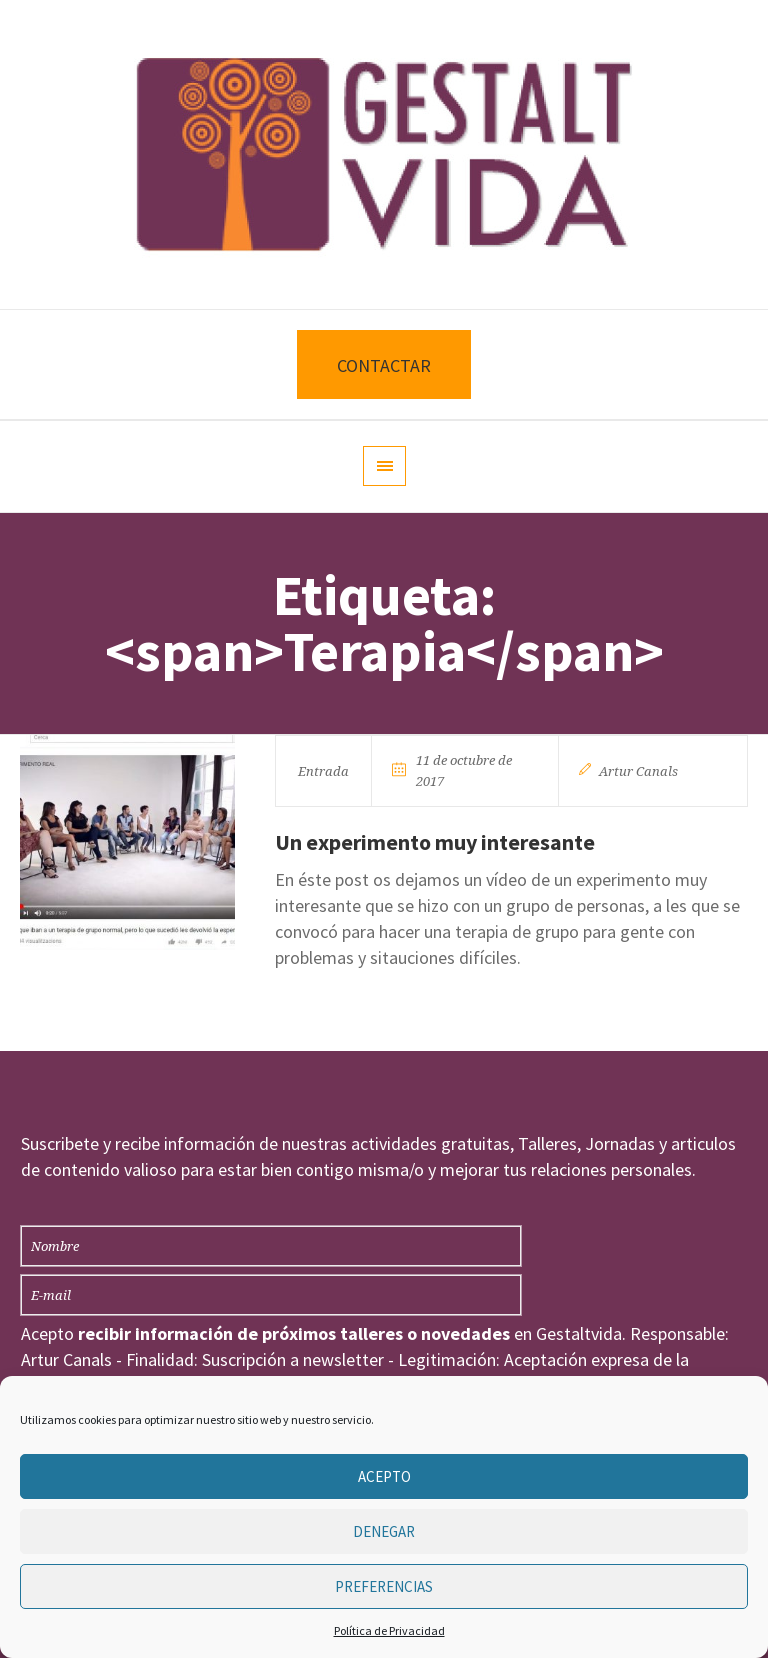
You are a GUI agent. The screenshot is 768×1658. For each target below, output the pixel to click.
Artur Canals (638, 771)
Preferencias (384, 1586)
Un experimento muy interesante (435, 842)
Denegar (384, 1531)
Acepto (384, 1476)
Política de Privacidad (389, 1630)
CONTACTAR (384, 365)
